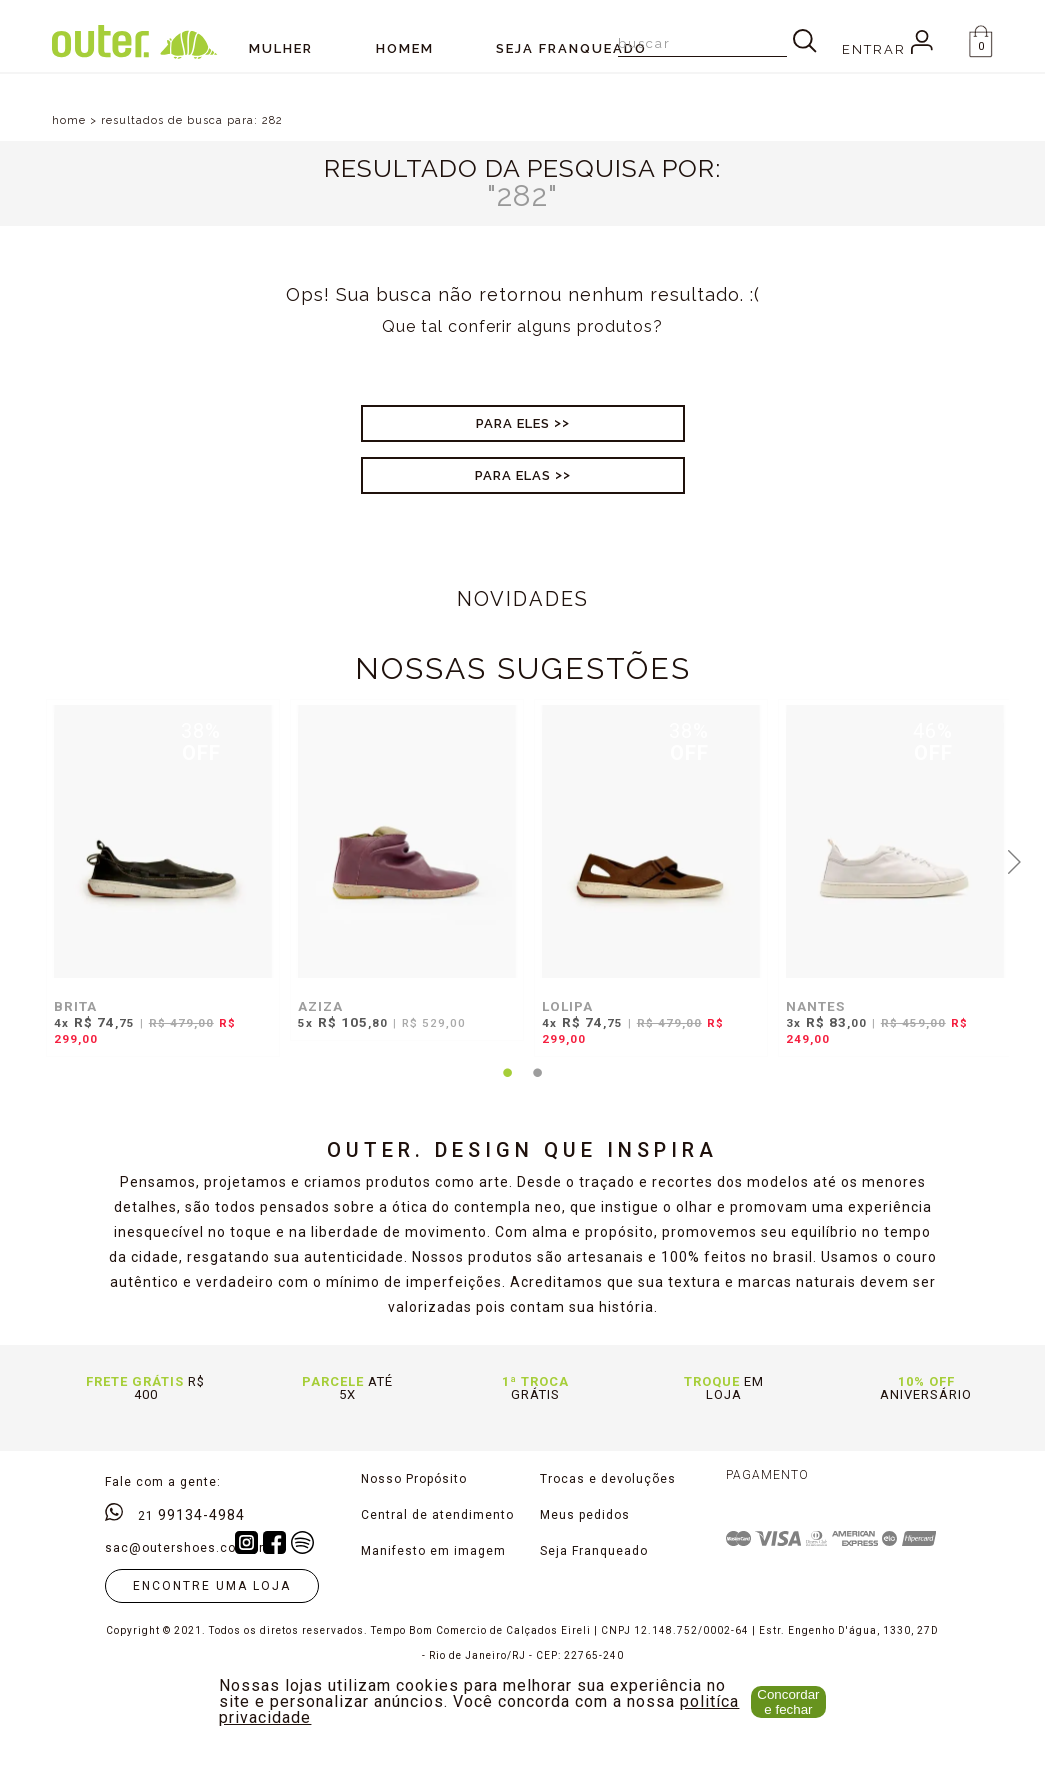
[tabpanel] (158, 888)
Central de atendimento (437, 1515)
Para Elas (513, 475)
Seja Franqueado (594, 1551)
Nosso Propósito (414, 1479)
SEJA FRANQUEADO (571, 48)
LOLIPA (567, 1006)
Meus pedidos (585, 1515)
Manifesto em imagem (433, 1551)
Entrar (887, 49)
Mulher (281, 48)
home (69, 120)
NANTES (815, 1006)
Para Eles (513, 423)
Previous (31, 860)
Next (1014, 860)
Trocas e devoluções (608, 1479)
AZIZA (320, 1006)
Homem (405, 48)
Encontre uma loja (212, 1586)
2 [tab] (537, 1085)
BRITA (75, 1006)
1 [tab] (507, 1085)
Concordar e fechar (788, 1702)
